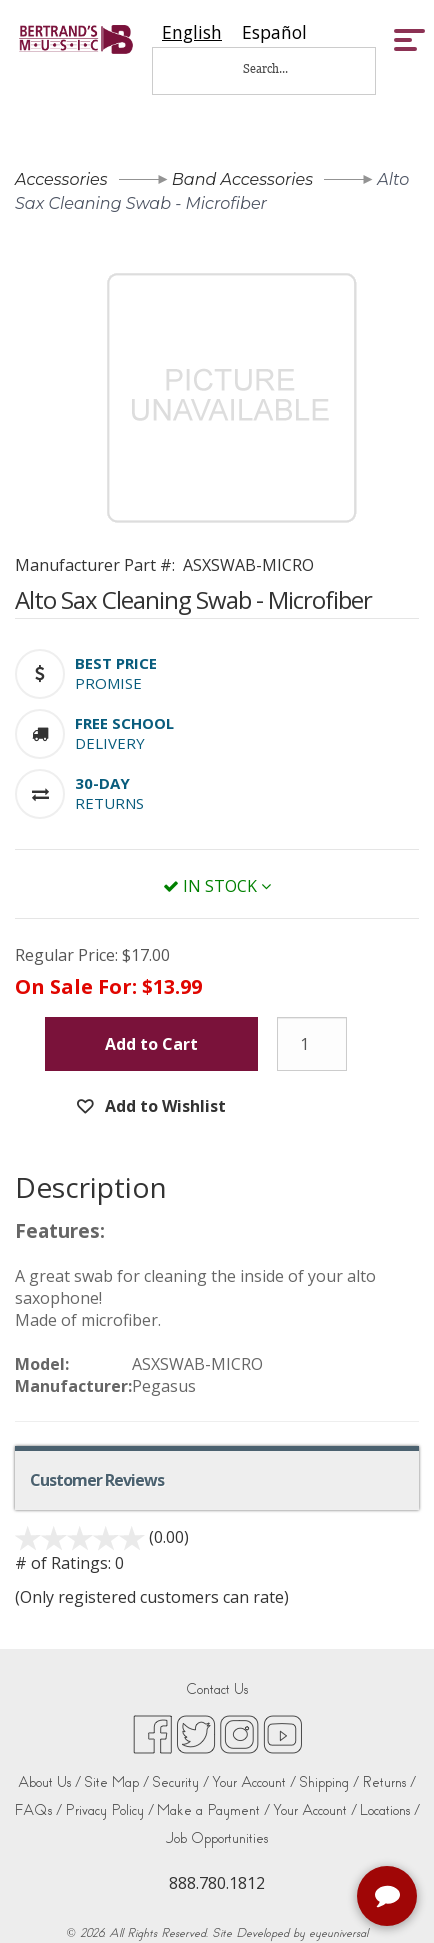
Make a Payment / (213, 1810)
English (192, 32)
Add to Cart (151, 1044)
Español (274, 32)
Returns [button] (109, 803)
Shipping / (329, 1782)
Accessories (61, 179)
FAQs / (38, 1810)
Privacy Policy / (109, 1810)
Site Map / (116, 1782)
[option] (274, 32)
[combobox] (192, 32)
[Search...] (279, 68)
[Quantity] (312, 1044)
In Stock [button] (217, 886)
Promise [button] (108, 683)
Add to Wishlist (163, 1106)
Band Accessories (242, 179)
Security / (180, 1782)
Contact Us (217, 1689)
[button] (116, 663)
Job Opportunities (217, 1838)
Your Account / (254, 1782)
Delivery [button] (110, 743)
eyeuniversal (338, 1933)
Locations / (390, 1810)
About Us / (49, 1782)
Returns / (389, 1782)
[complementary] (389, 1898)
